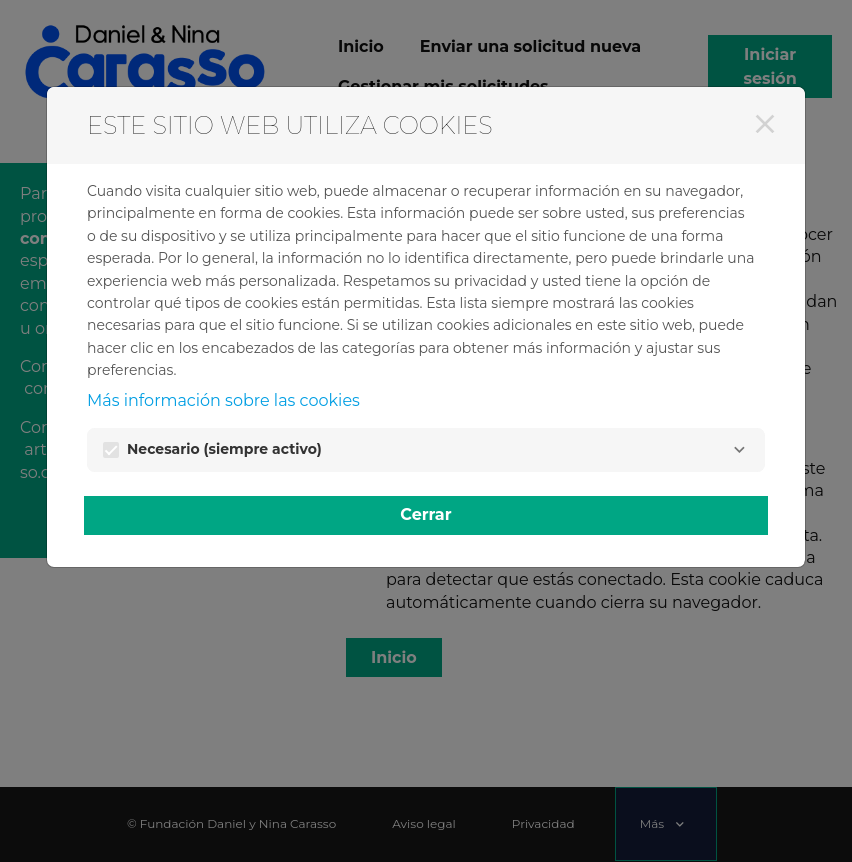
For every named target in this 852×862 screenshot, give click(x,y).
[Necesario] (739, 450)
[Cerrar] (765, 124)
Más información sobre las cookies (223, 400)
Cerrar (425, 514)
